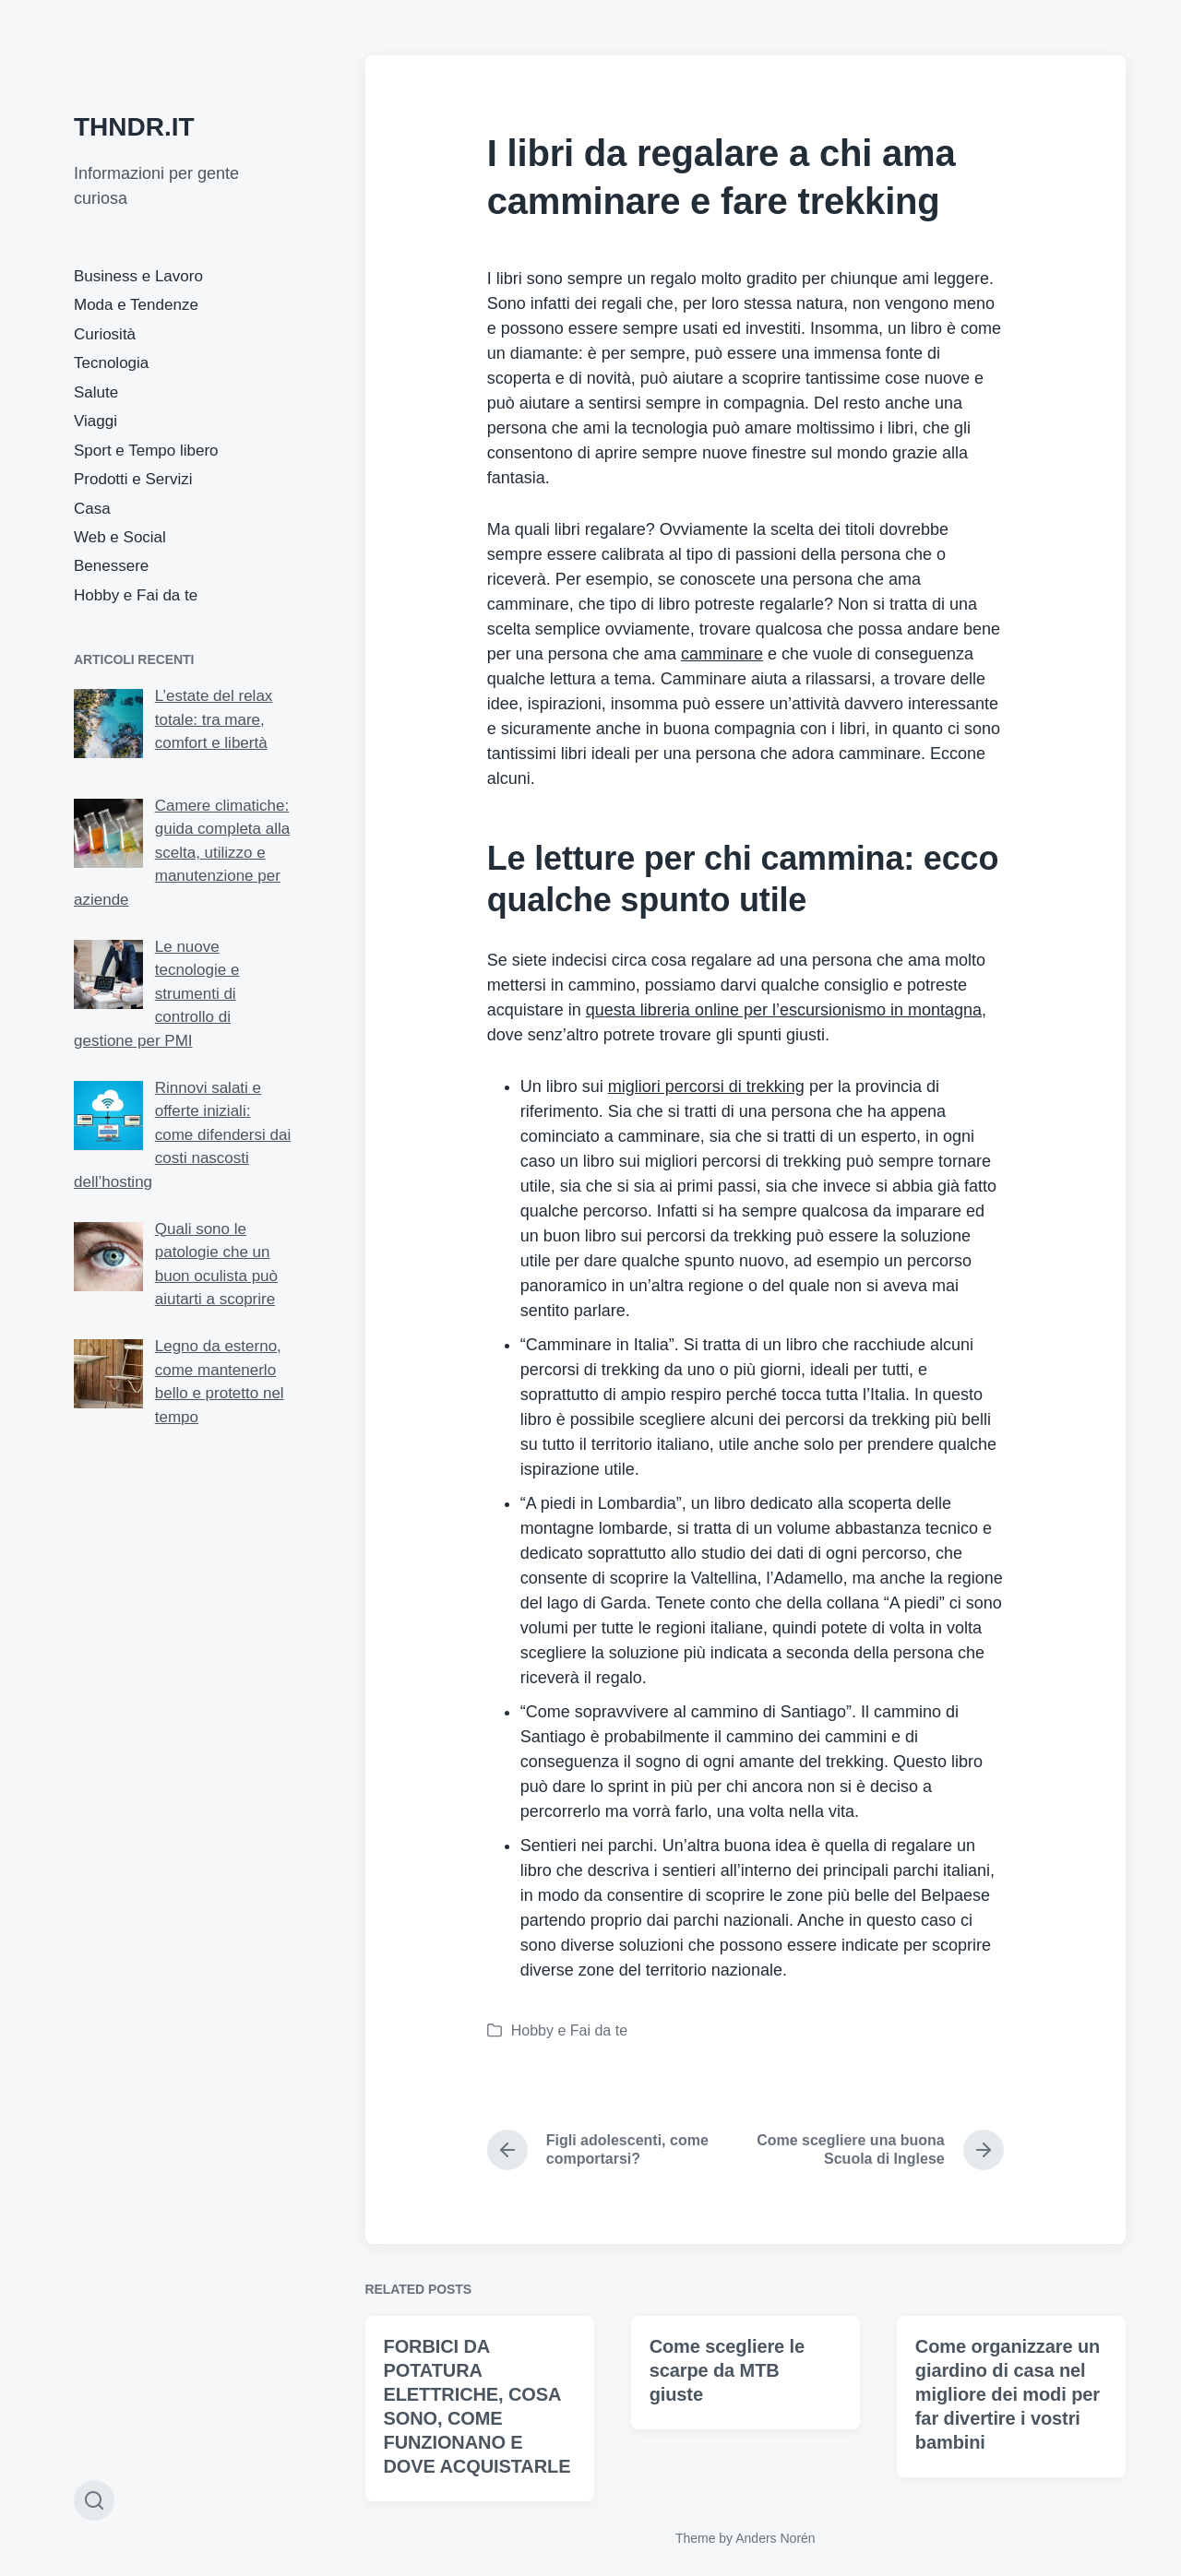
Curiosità (105, 334)
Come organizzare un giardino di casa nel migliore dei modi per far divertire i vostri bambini (1007, 2485)
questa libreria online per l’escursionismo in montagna (784, 1010)
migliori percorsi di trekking (706, 1086)
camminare (722, 654)
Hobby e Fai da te (135, 595)
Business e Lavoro (138, 276)
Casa (92, 508)
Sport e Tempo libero (146, 450)
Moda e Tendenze (136, 305)
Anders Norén (775, 2538)
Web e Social (120, 537)
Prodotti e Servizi (133, 479)
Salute (96, 392)
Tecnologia (111, 363)
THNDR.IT (134, 127)
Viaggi (95, 421)
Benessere (111, 566)
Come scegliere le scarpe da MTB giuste (727, 2461)
